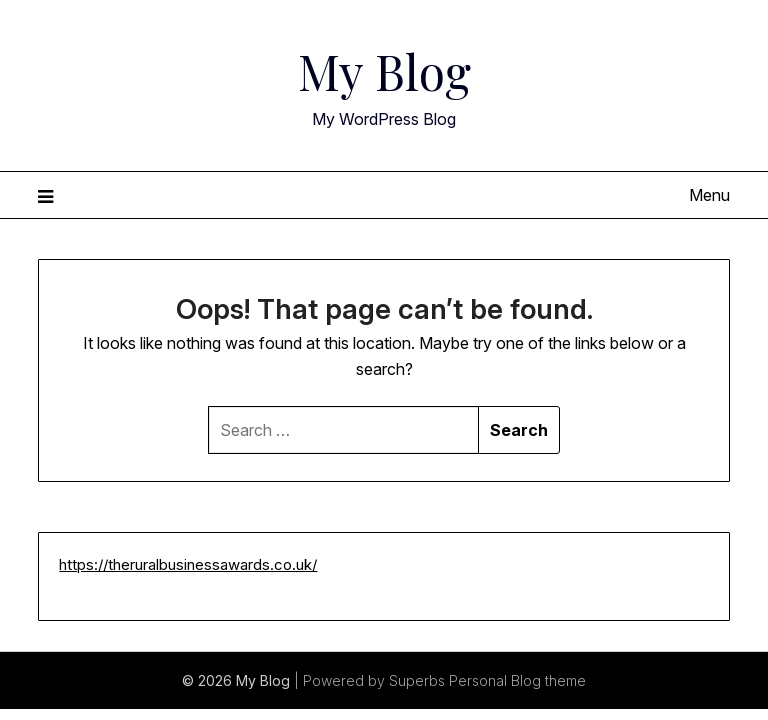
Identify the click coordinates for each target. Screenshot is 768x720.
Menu (709, 195)
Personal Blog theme (517, 680)
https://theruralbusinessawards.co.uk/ (188, 564)
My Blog (384, 71)
